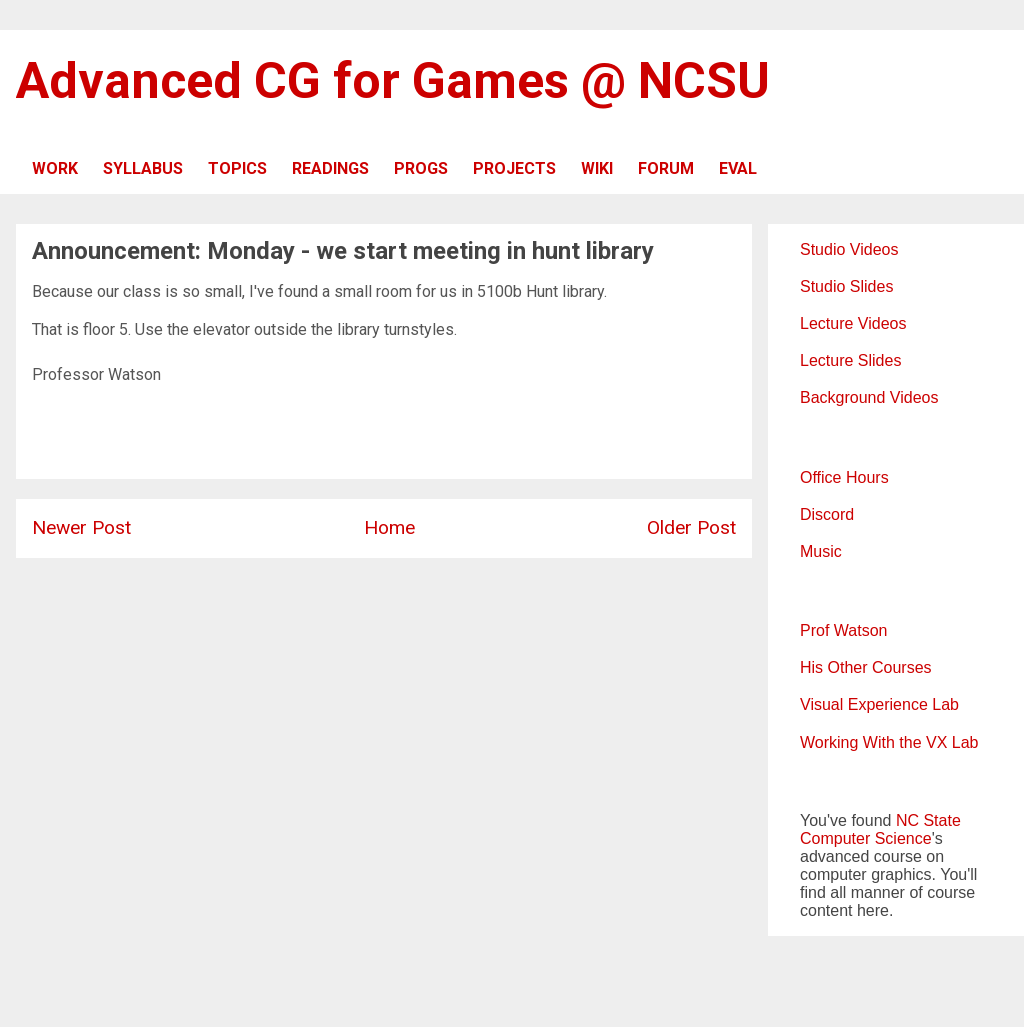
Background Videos (869, 397)
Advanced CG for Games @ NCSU (393, 81)
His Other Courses (866, 667)
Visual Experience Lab (879, 704)
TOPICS (237, 168)
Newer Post (81, 527)
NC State (928, 820)
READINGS (330, 168)
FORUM (666, 168)
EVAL (738, 168)
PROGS (421, 168)
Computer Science (866, 838)
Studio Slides (846, 286)
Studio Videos (849, 249)
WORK (55, 168)
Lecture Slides (850, 360)
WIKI (597, 168)
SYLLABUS (143, 168)
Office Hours (844, 477)
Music (821, 551)
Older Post (691, 527)
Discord (827, 514)
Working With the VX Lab (889, 742)
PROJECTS (514, 168)
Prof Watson (843, 630)
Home (389, 527)
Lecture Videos (853, 323)
